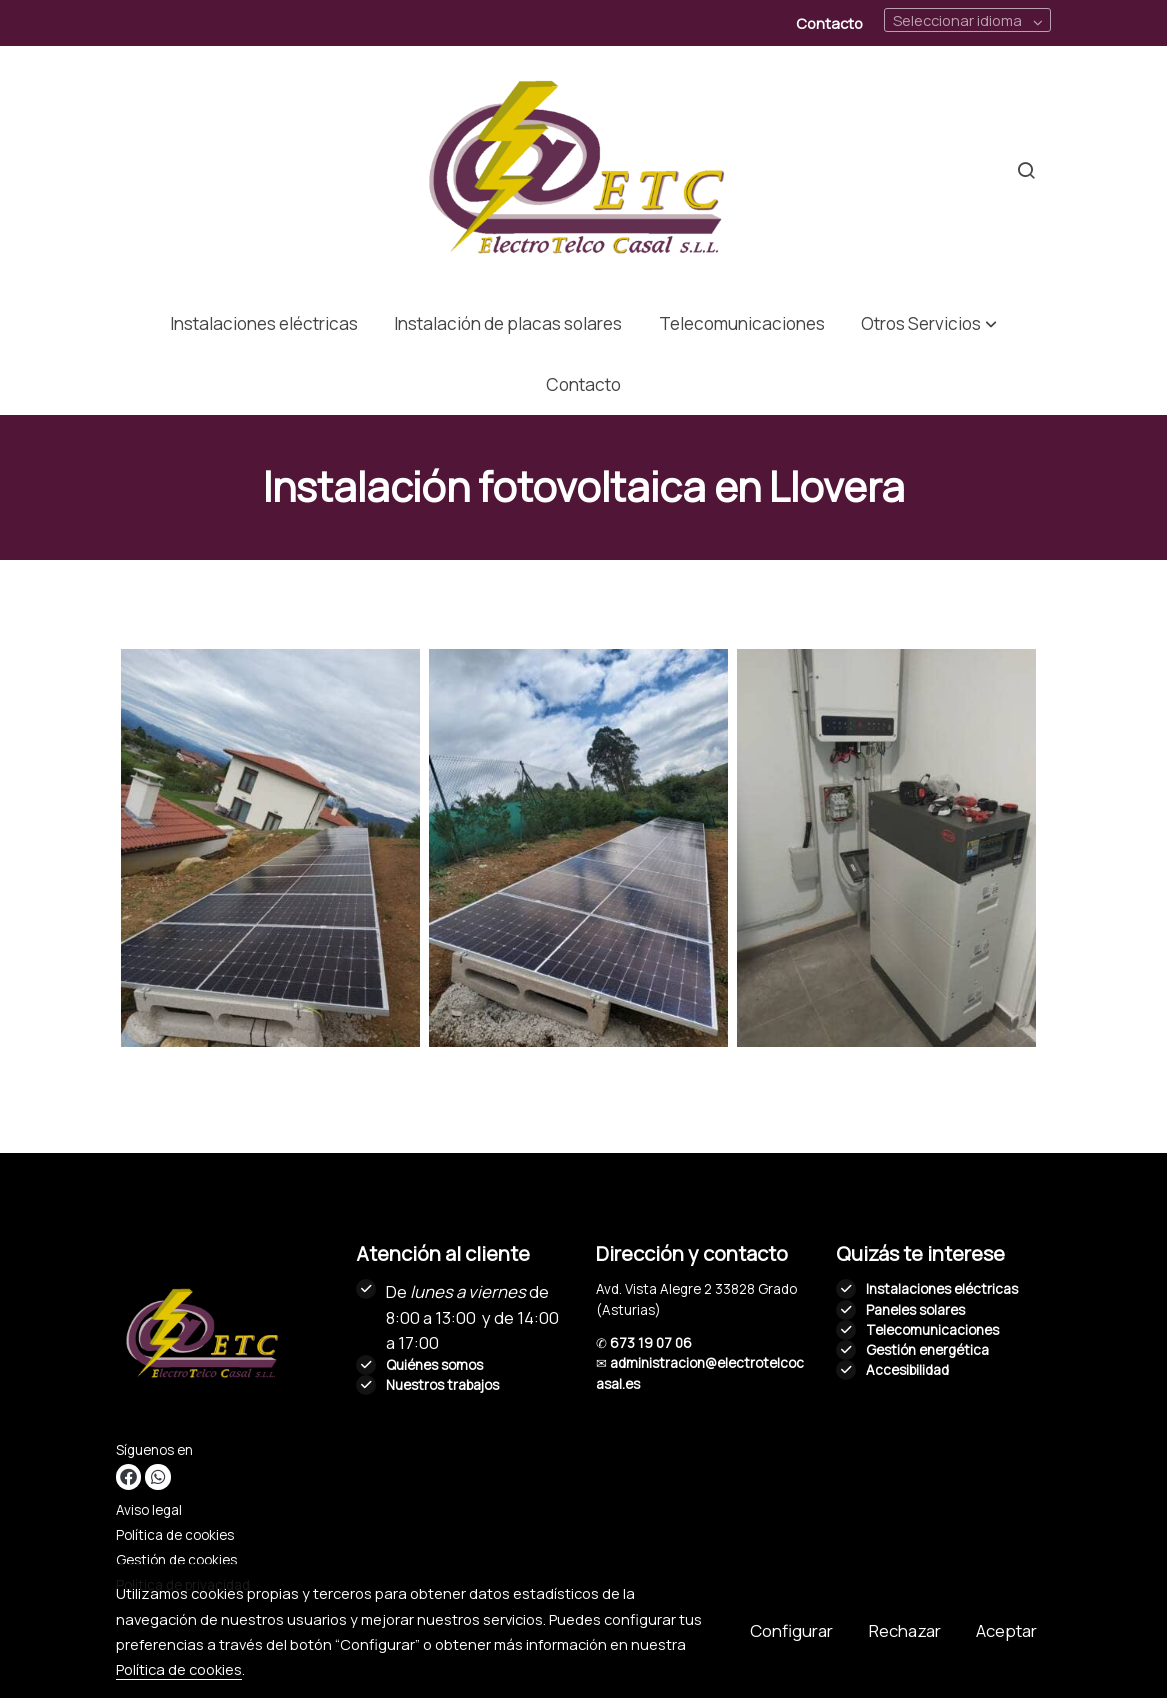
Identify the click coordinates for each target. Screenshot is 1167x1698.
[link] (584, 169)
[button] (928, 323)
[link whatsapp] (157, 1476)
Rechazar (905, 1630)
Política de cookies (175, 1535)
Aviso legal (149, 1510)
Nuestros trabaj (435, 1385)
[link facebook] (128, 1476)
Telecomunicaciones (932, 1330)
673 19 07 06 (651, 1343)
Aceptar (1006, 1630)
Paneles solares (915, 1310)
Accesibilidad (907, 1370)
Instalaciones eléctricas (942, 1289)
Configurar (791, 1630)
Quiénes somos (434, 1365)
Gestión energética (927, 1350)
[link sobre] (223, 1338)
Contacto (829, 23)
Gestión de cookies (176, 1560)
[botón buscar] (1026, 170)
